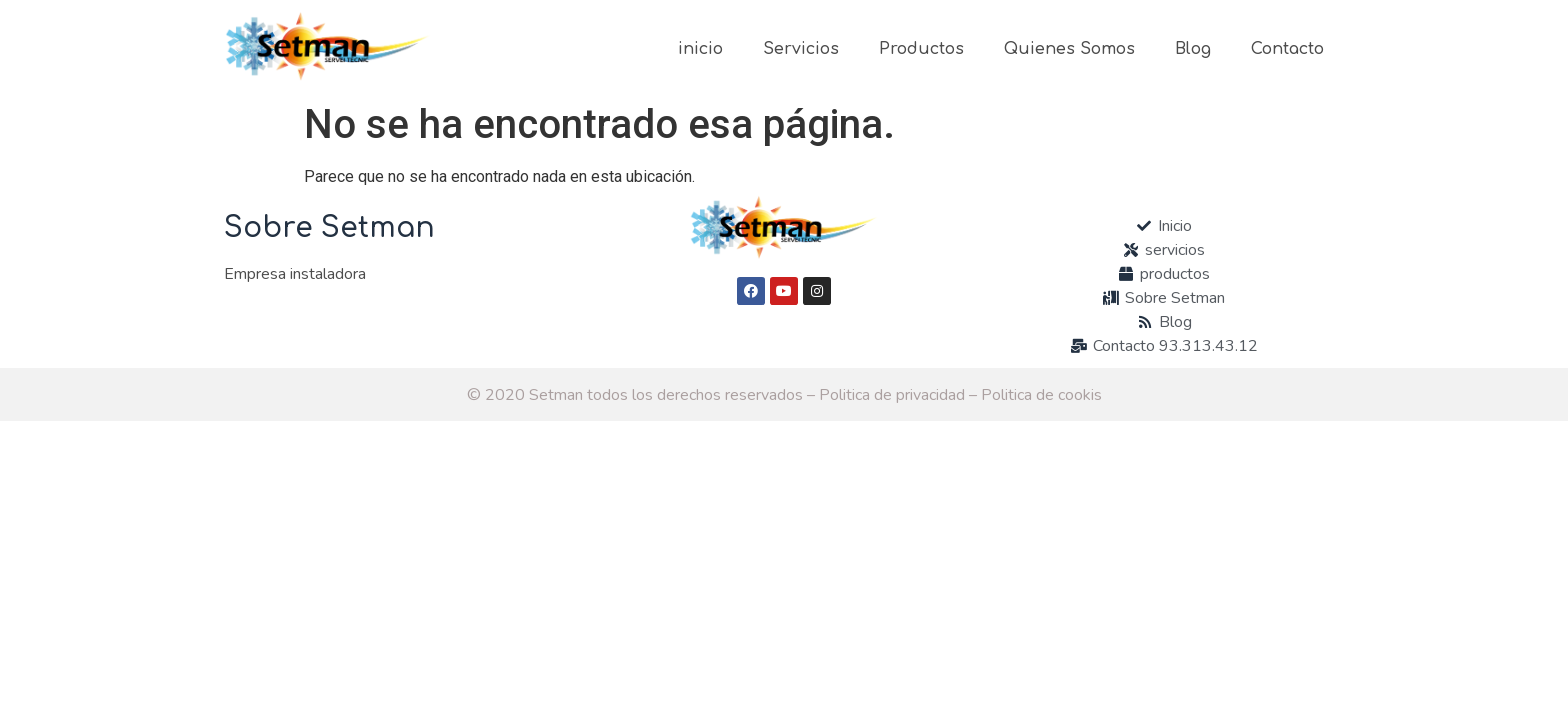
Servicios (801, 49)
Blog (1193, 49)
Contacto (1287, 49)
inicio (700, 49)
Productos (921, 49)
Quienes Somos (1069, 49)
